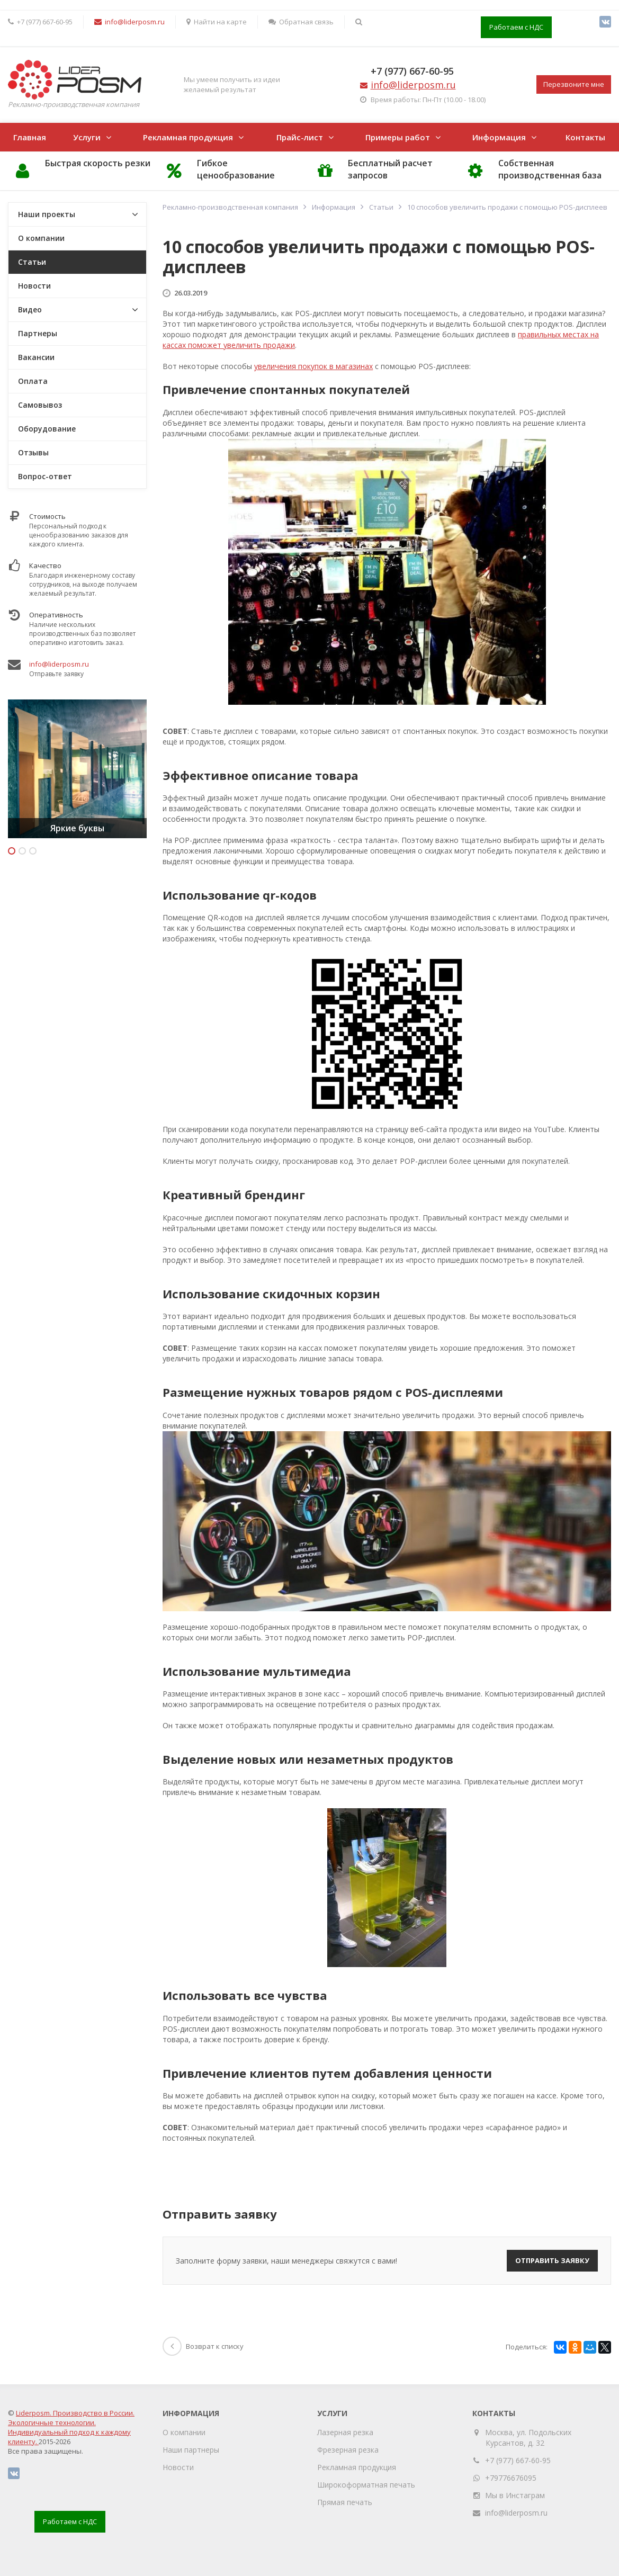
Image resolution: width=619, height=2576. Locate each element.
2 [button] (22, 851)
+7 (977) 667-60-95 (412, 71)
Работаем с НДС (516, 27)
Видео (30, 309)
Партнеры (37, 333)
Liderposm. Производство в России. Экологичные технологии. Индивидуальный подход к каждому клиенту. (71, 2427)
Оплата (33, 381)
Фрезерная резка (348, 2450)
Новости (34, 286)
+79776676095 (510, 2478)
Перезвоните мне (573, 84)
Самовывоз (40, 405)
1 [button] (11, 851)
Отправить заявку (552, 2260)
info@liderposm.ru (59, 664)
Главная (29, 137)
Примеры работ (397, 137)
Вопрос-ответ (45, 476)
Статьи (32, 262)
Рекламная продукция (188, 137)
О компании (41, 238)
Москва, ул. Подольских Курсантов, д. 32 (528, 2437)
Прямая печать (344, 2502)
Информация (499, 137)
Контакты (585, 137)
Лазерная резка (345, 2432)
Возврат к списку (203, 2346)
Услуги (87, 137)
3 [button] (33, 851)
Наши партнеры (191, 2450)
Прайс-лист (299, 137)
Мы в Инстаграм (515, 2495)
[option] (77, 768)
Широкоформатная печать (366, 2485)
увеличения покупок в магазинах (313, 366)
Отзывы (33, 452)
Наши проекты (46, 214)
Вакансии (36, 357)
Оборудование (47, 429)
